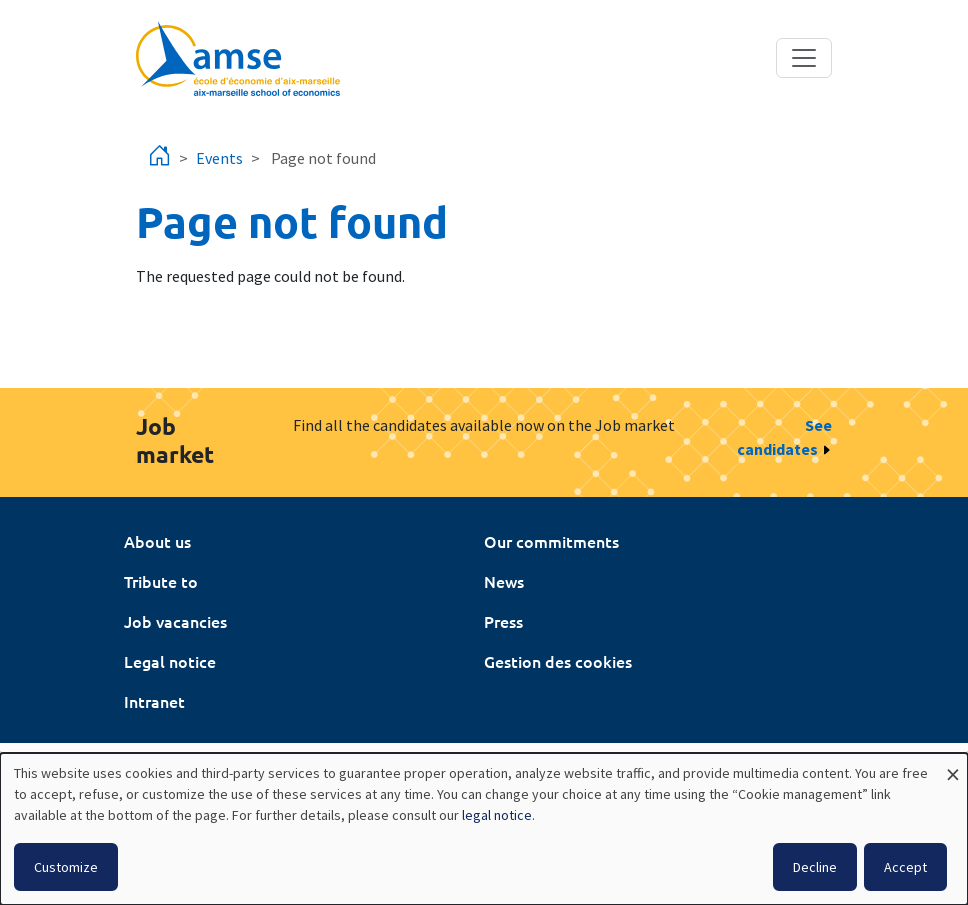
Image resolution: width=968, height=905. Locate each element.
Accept (905, 867)
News (504, 581)
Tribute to (161, 581)
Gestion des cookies (558, 661)
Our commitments (551, 541)
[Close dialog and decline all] (953, 765)
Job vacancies (175, 621)
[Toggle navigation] (804, 58)
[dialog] (484, 829)
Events (219, 158)
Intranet (154, 701)
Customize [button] (66, 867)
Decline (815, 867)
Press (503, 621)
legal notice (497, 815)
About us (157, 541)
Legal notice (170, 661)
